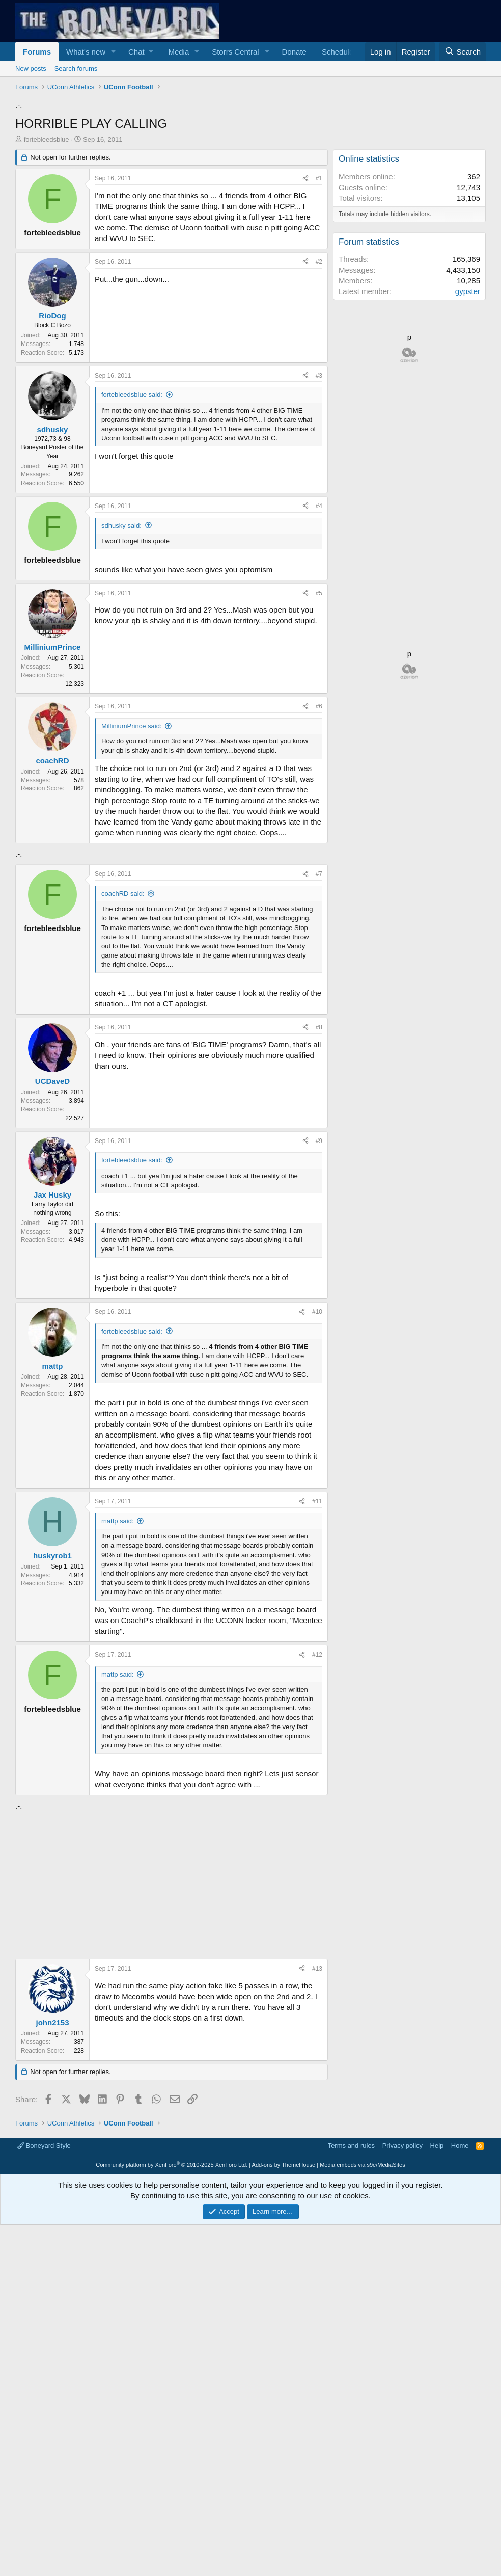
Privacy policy (402, 2497)
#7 (319, 1159)
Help (437, 2497)
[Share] (305, 321)
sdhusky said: (121, 668)
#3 (319, 518)
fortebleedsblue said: (131, 537)
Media (178, 51)
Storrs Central (235, 51)
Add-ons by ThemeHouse (284, 2516)
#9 (319, 1426)
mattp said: (117, 1806)
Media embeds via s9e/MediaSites (362, 2516)
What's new (85, 51)
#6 (319, 849)
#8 (319, 1312)
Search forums (76, 68)
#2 (319, 404)
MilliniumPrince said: (131, 868)
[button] (113, 51)
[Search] (462, 51)
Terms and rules (351, 2497)
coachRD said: (123, 1179)
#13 (317, 2254)
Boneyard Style (44, 2497)
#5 (319, 735)
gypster (467, 434)
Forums (37, 51)
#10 (317, 1597)
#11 (317, 1786)
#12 (317, 1940)
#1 (319, 321)
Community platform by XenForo (171, 2516)
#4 (319, 648)
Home (460, 2497)
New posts (30, 68)
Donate (294, 51)
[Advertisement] (250, 181)
